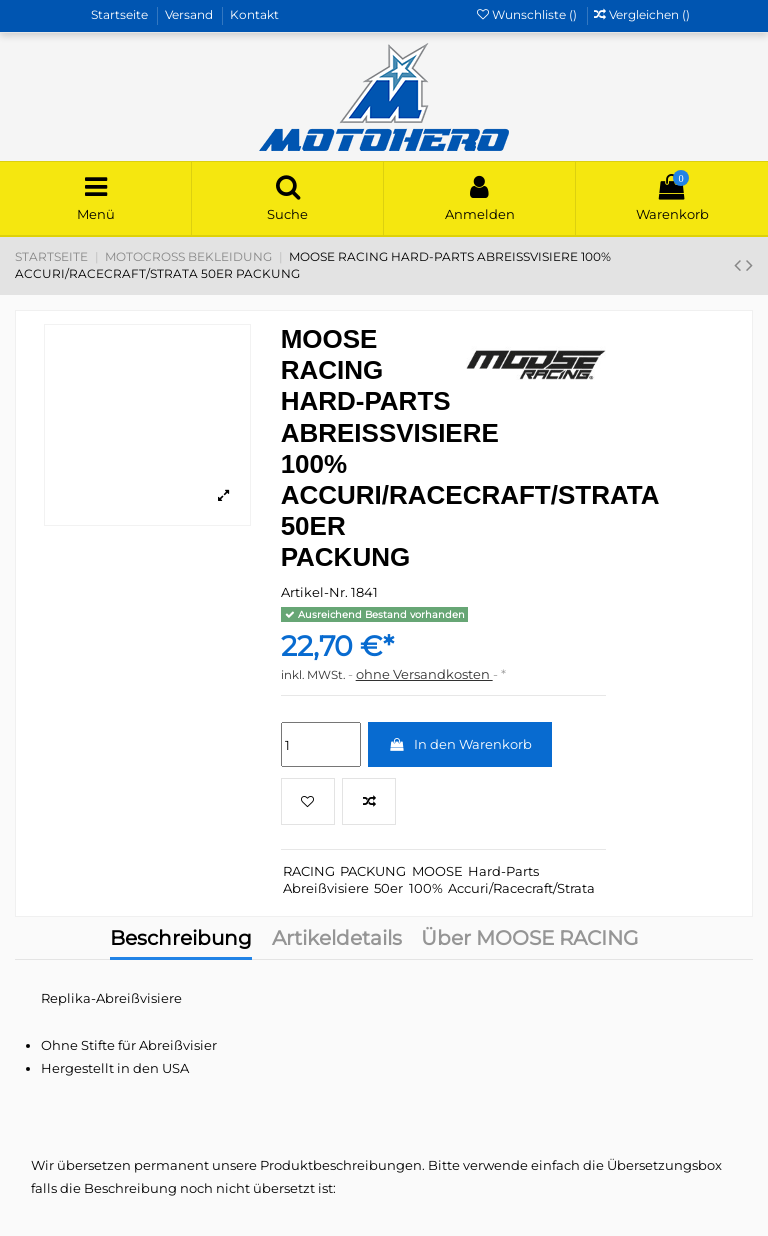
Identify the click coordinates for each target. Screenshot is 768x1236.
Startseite (121, 14)
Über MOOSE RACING (529, 940)
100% (426, 888)
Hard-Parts (503, 871)
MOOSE (437, 871)
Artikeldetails (337, 940)
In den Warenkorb (460, 744)
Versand (190, 14)
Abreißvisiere (326, 888)
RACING (309, 871)
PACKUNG (373, 871)
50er (388, 888)
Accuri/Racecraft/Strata (521, 888)
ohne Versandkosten (424, 674)
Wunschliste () (528, 14)
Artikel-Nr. (314, 592)
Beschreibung (181, 940)
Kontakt (254, 14)
